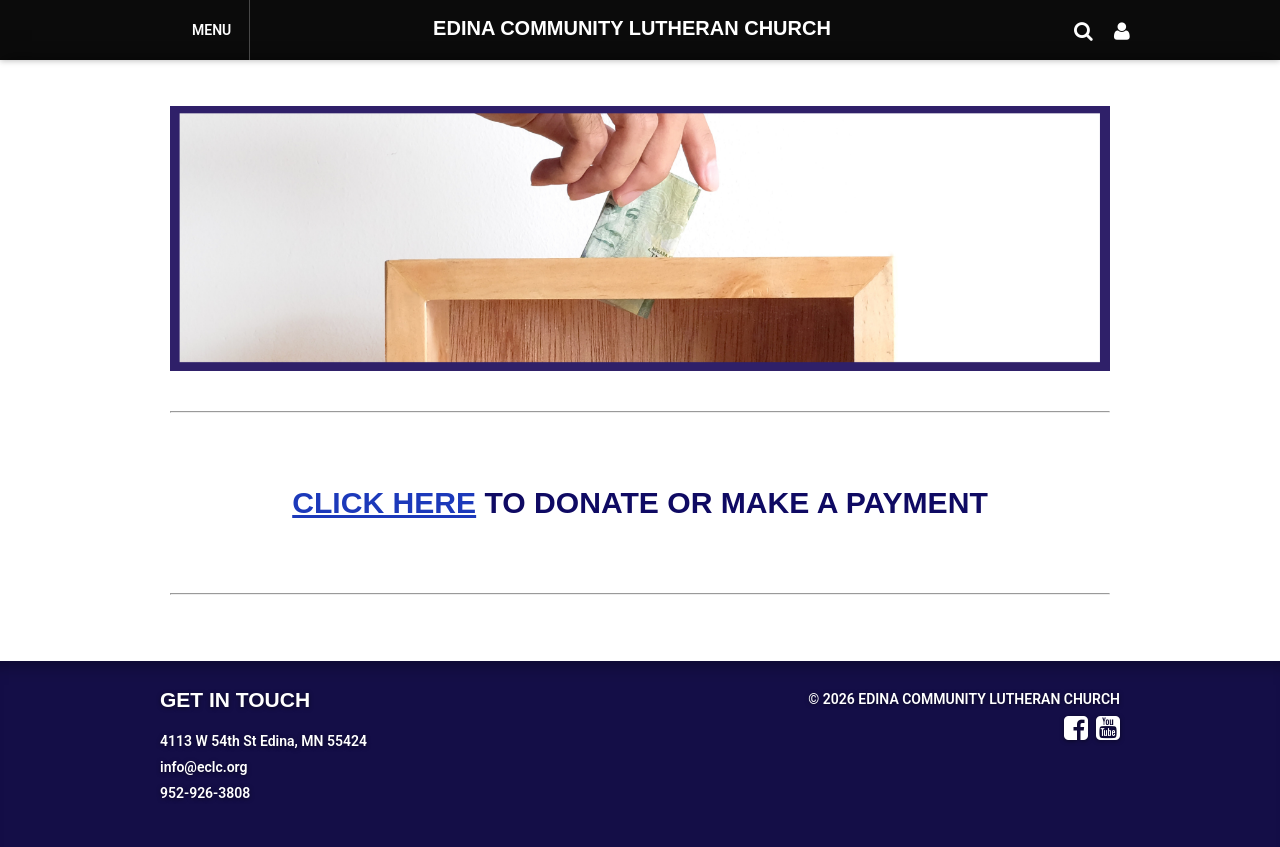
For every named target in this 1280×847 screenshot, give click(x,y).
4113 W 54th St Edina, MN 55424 (263, 741)
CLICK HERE (384, 502)
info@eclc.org (203, 767)
